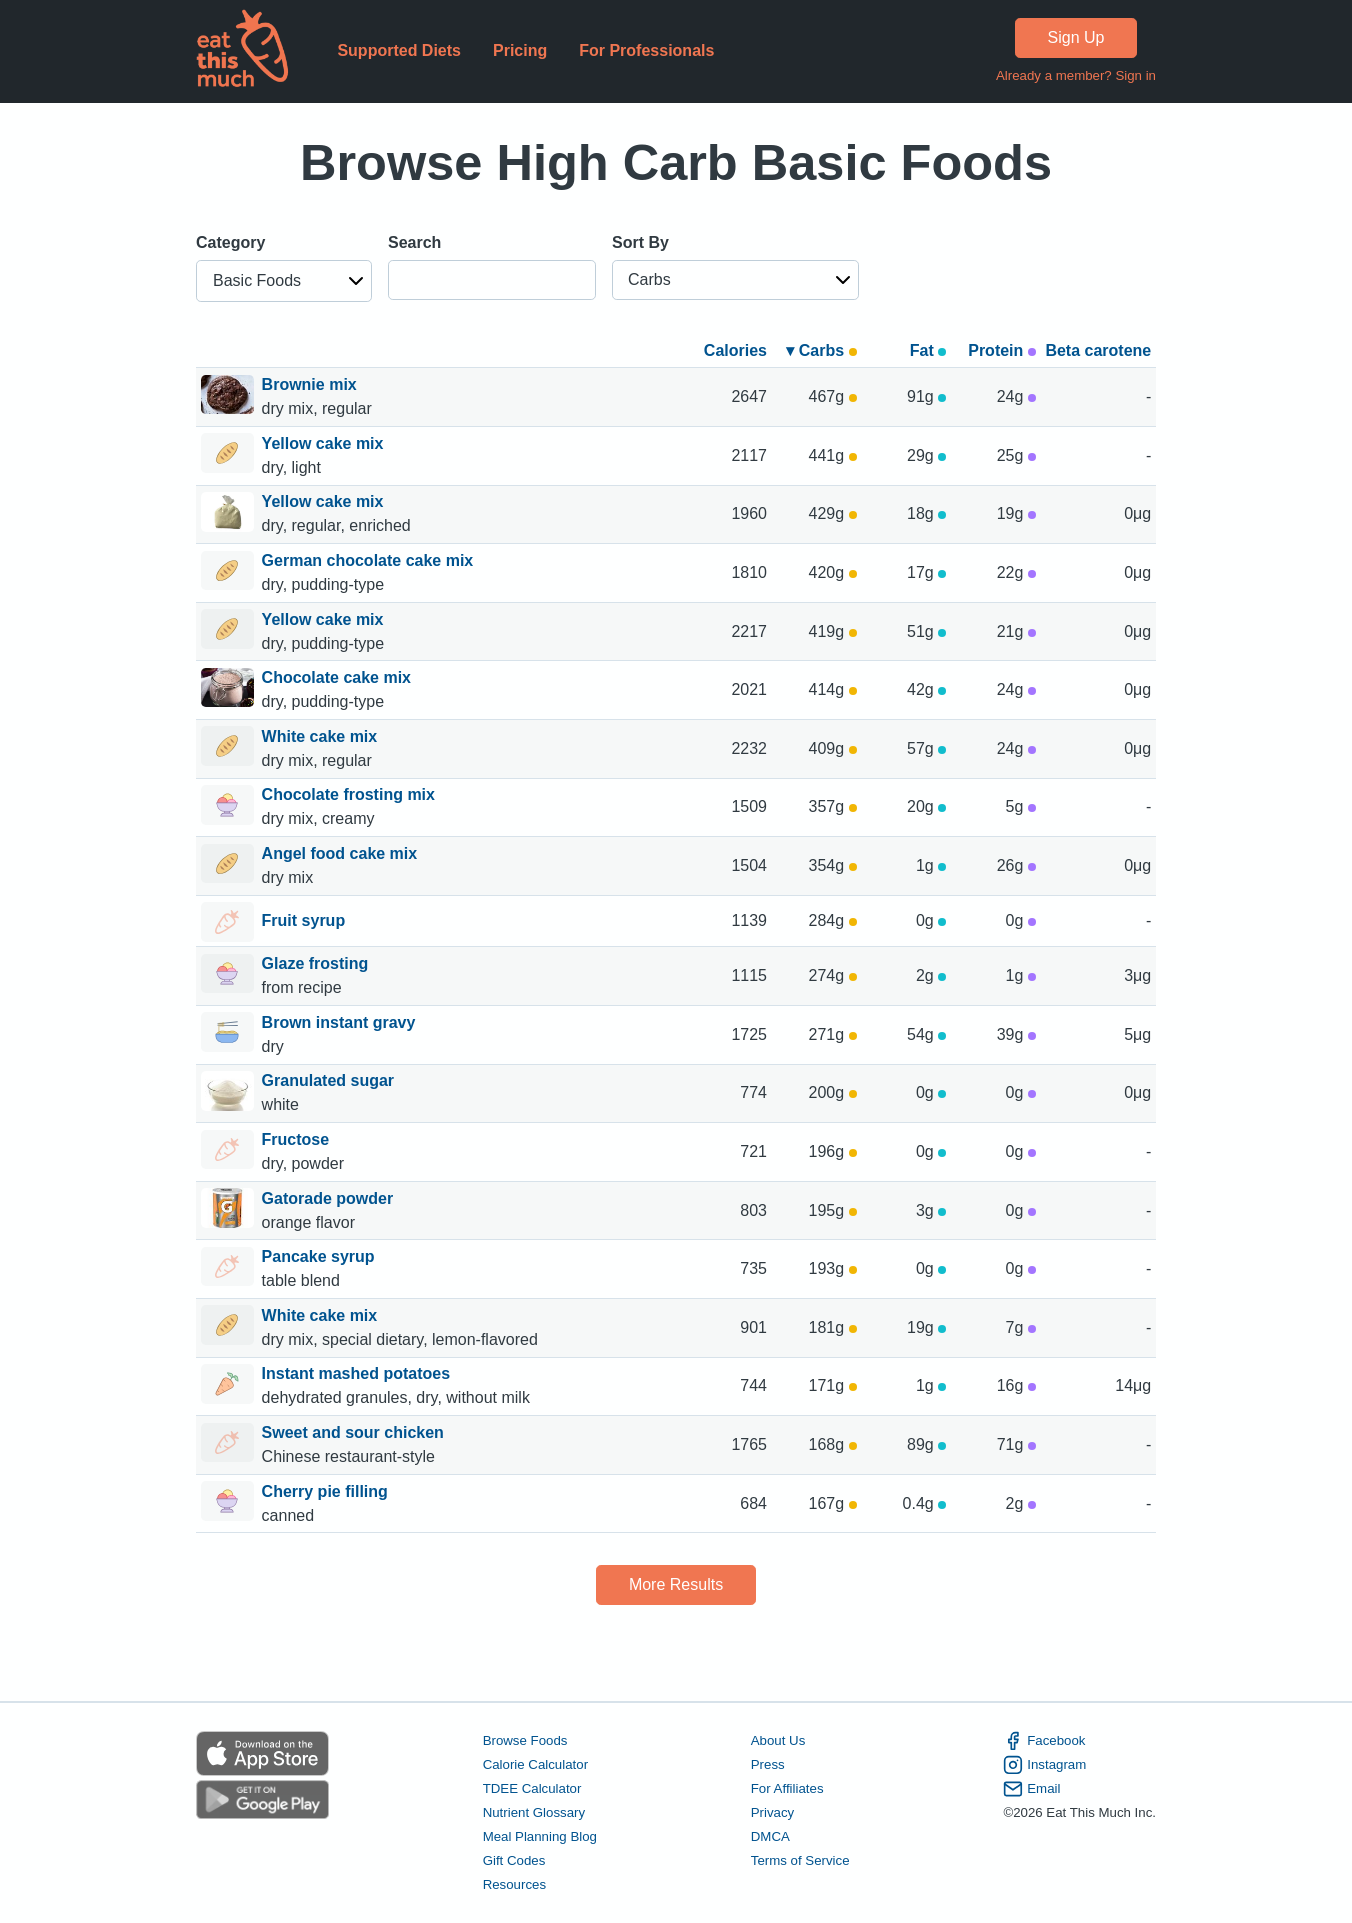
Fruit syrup (304, 922)
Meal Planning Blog (540, 1836)
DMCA (770, 1836)
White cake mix (322, 736)
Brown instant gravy (341, 1022)
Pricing (520, 50)
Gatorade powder (330, 1198)
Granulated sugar (330, 1080)
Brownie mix (312, 384)
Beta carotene (1098, 350)
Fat (928, 350)
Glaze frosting (317, 963)
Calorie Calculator (535, 1764)
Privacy (773, 1812)
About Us (778, 1740)
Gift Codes (514, 1860)
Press (768, 1764)
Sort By (640, 242)
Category (230, 242)
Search (414, 242)
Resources (514, 1884)
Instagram (1044, 1765)
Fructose (298, 1139)
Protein (1002, 350)
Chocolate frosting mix (351, 794)
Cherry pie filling (327, 1491)
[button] (284, 281)
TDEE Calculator (532, 1788)
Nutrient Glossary (534, 1812)
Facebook (1044, 1741)
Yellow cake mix (325, 443)
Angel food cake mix (342, 853)
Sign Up (1076, 37)
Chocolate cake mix (339, 677)
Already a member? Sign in (1076, 75)
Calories (735, 350)
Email (1031, 1789)
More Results (676, 1584)
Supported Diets (399, 50)
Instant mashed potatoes (358, 1373)
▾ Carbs (821, 350)
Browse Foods (525, 1740)
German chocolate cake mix (370, 560)
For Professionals (646, 50)
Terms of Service (800, 1860)
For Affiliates (787, 1788)
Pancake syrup (320, 1256)
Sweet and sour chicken (355, 1432)
